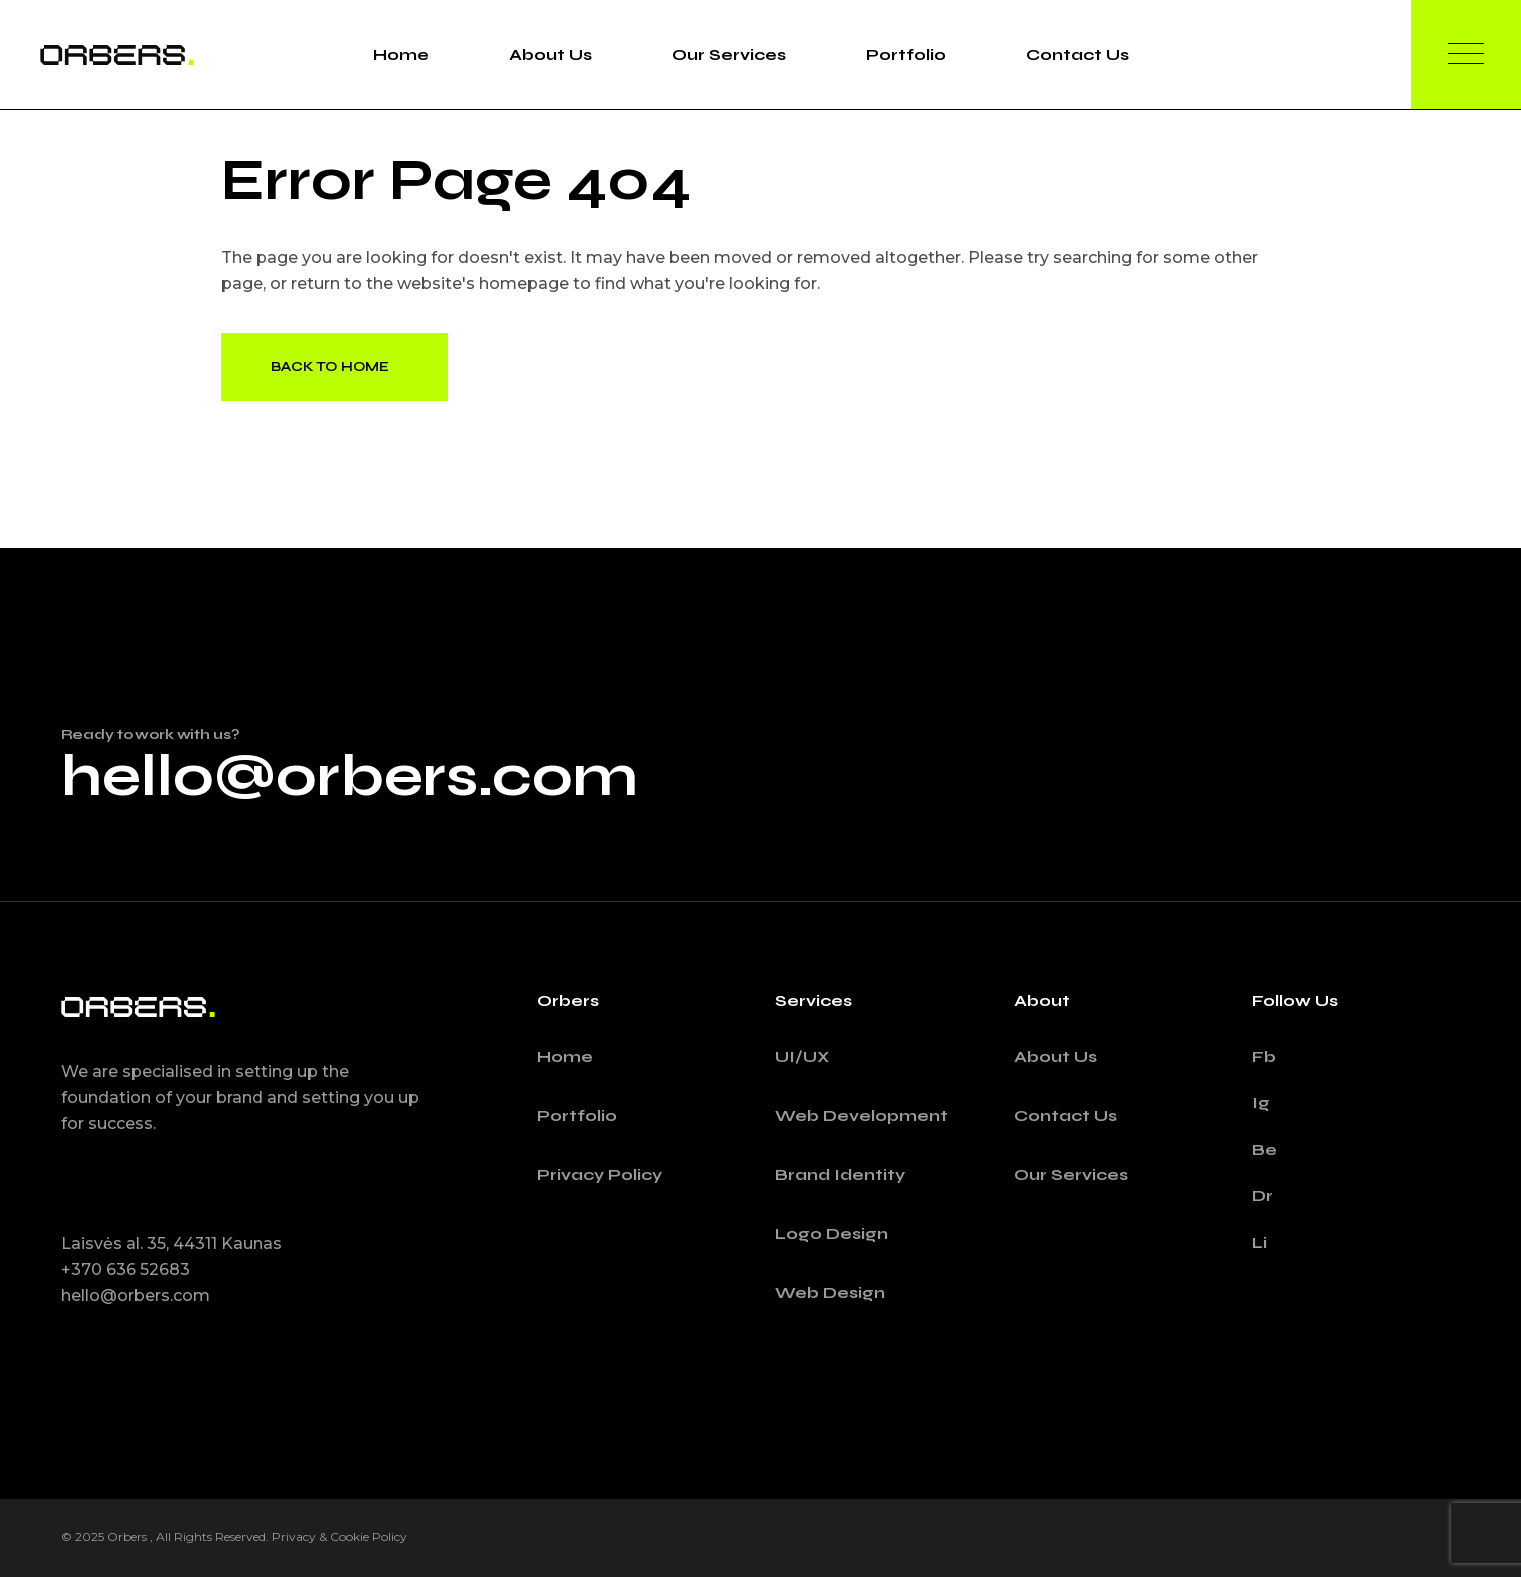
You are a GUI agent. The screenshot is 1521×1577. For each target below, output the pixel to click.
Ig (1261, 1102)
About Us (1055, 1056)
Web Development (861, 1115)
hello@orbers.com (349, 776)
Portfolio (577, 1115)
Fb (1264, 1056)
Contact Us (1065, 1115)
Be (1264, 1149)
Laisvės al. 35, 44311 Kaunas (171, 1243)
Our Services (1071, 1174)
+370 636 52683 (125, 1269)
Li (1259, 1242)
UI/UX (802, 1056)
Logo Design (831, 1233)
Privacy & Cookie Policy (339, 1536)
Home (565, 1056)
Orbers (128, 1536)
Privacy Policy (599, 1174)
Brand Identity (840, 1174)
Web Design (830, 1292)
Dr (1262, 1195)
